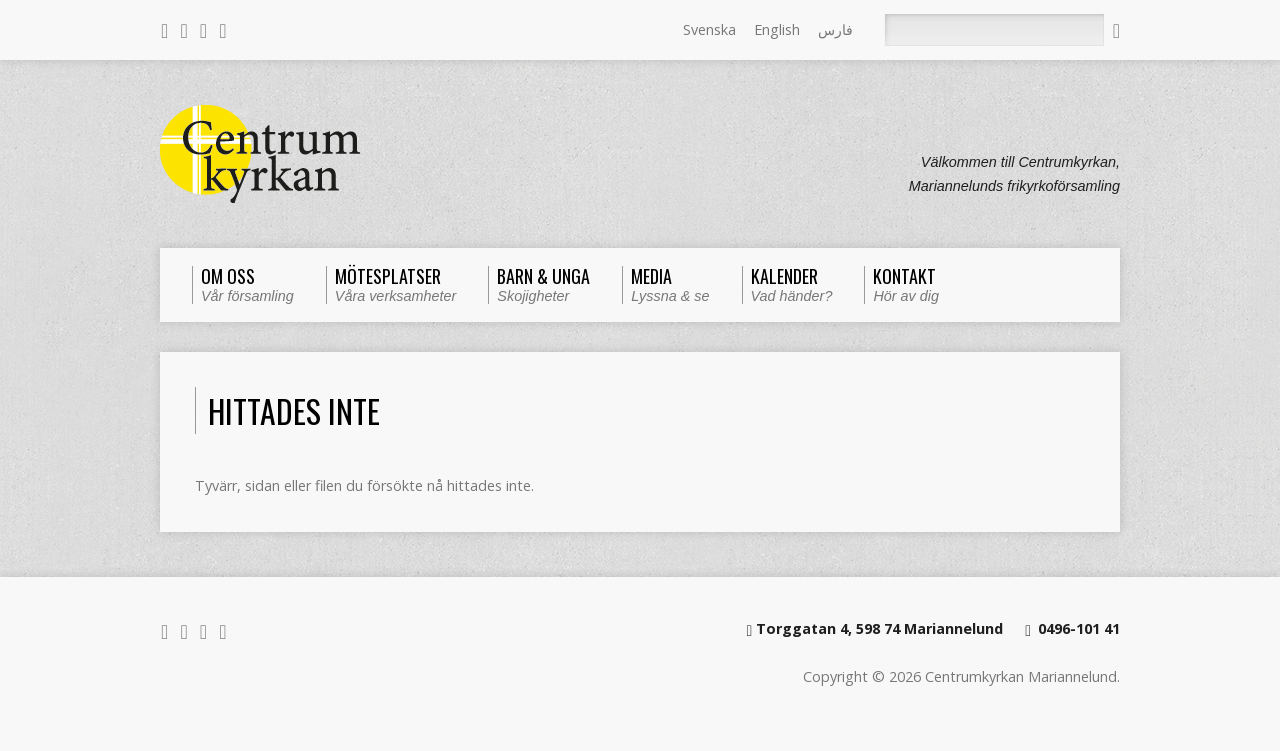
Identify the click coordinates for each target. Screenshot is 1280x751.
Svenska (709, 29)
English (777, 29)
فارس (835, 29)
